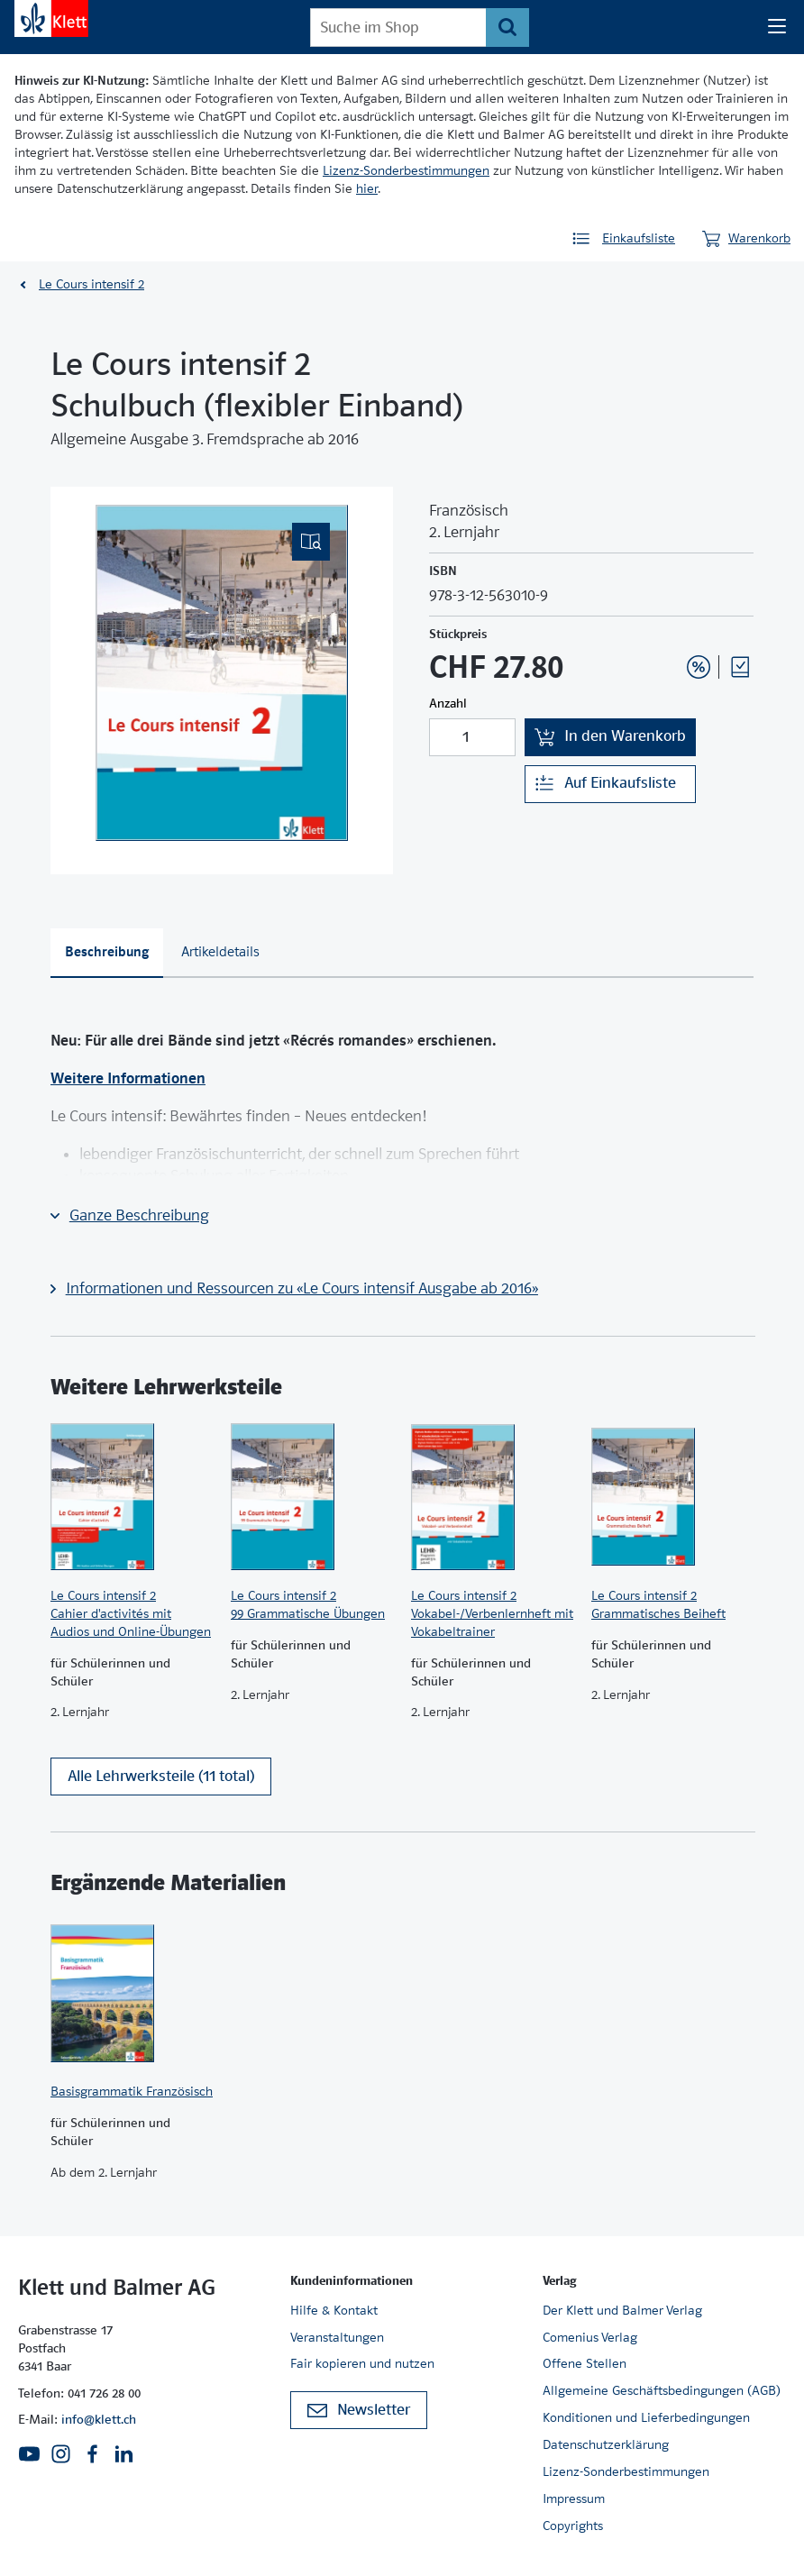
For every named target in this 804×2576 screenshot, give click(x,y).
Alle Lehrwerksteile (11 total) (161, 1776)
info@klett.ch (98, 2419)
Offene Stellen (584, 2363)
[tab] (106, 953)
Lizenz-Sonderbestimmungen (406, 170)
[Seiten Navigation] (777, 27)
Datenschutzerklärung (606, 2444)
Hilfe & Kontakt (334, 2310)
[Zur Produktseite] (131, 1497)
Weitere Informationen (128, 1078)
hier (367, 188)
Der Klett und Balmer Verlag (622, 2310)
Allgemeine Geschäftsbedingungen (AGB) (662, 2390)
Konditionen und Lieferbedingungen (646, 2417)
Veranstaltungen (337, 2337)
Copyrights (573, 2525)
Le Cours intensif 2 (91, 284)
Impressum (574, 2498)
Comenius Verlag (590, 2337)
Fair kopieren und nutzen (362, 2363)
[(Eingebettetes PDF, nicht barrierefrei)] (222, 673)
